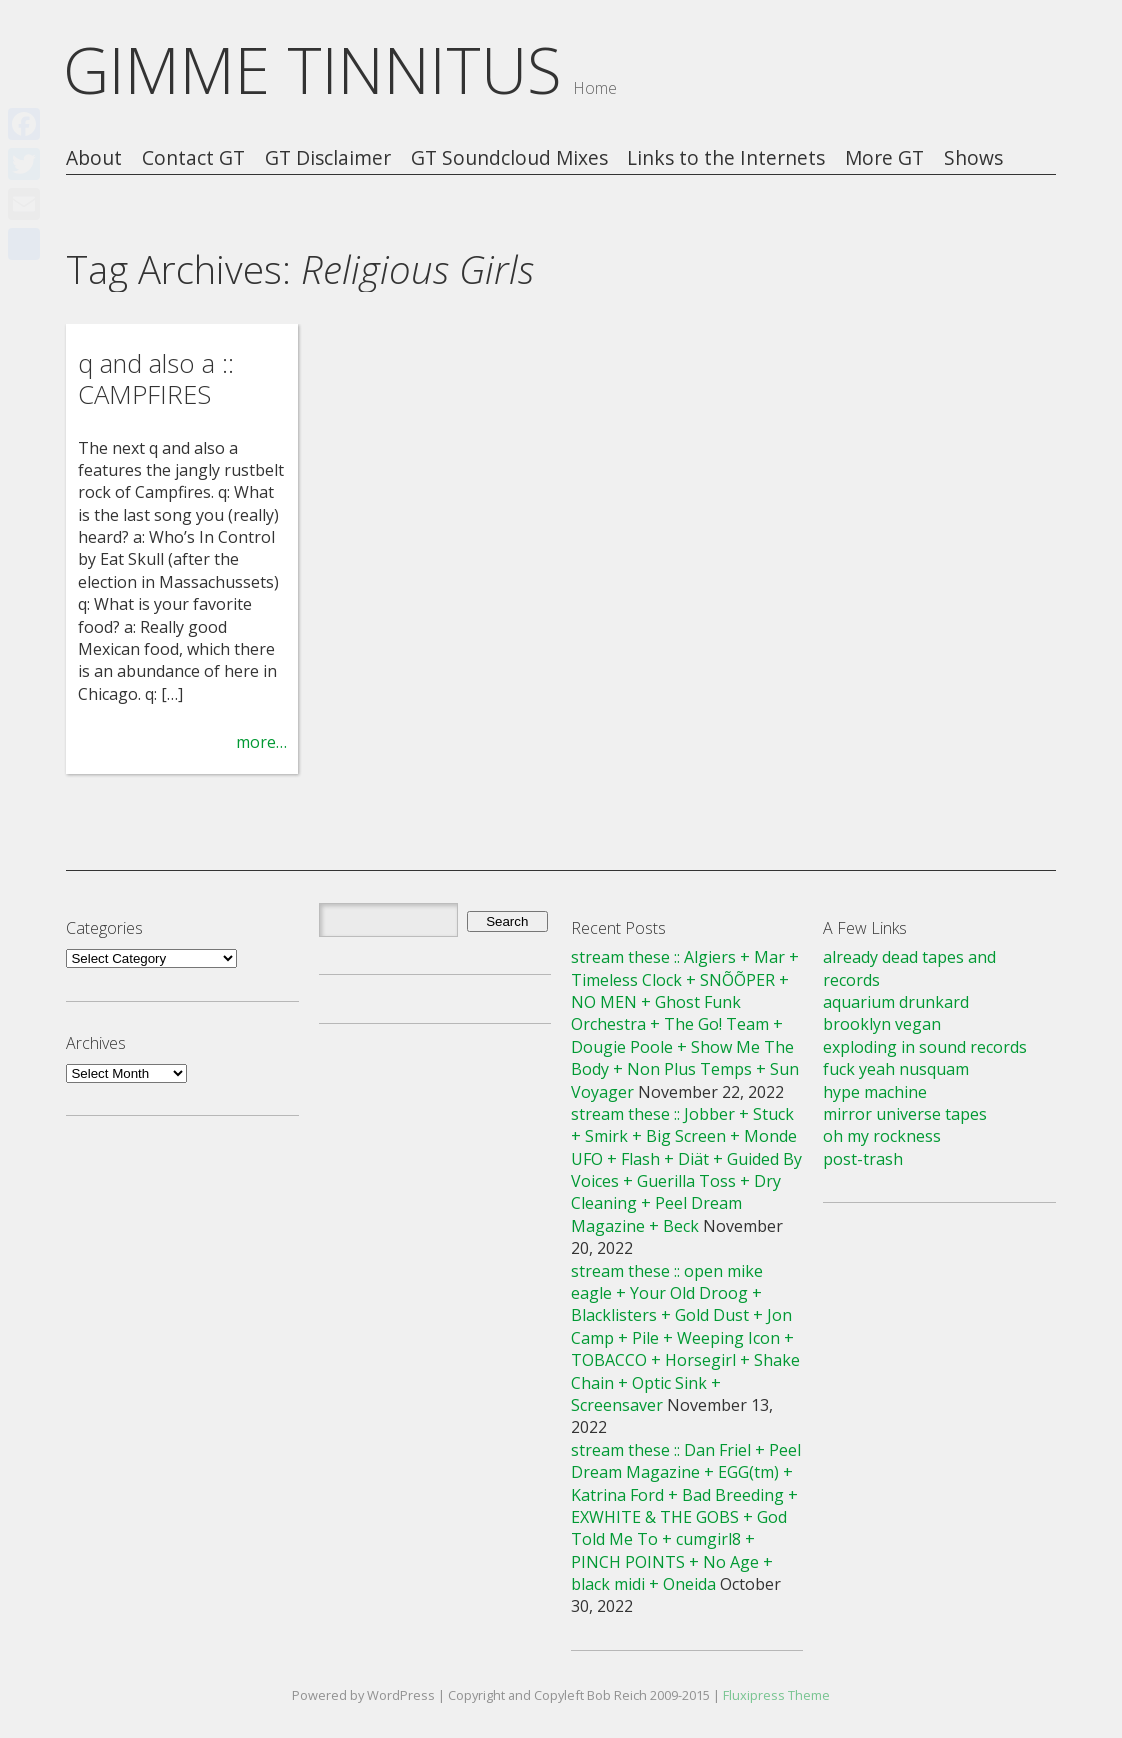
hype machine (875, 1092)
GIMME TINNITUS (312, 69)
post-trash (863, 1159)
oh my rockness (882, 1136)
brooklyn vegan (882, 1024)
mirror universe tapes (905, 1114)
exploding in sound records (925, 1047)
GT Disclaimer (328, 158)
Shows (973, 158)
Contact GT (193, 158)
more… (261, 742)
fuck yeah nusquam (896, 1069)
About (94, 158)
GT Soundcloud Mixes (509, 158)
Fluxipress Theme (776, 1695)
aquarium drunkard (896, 1002)
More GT (884, 158)
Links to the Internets (726, 158)
